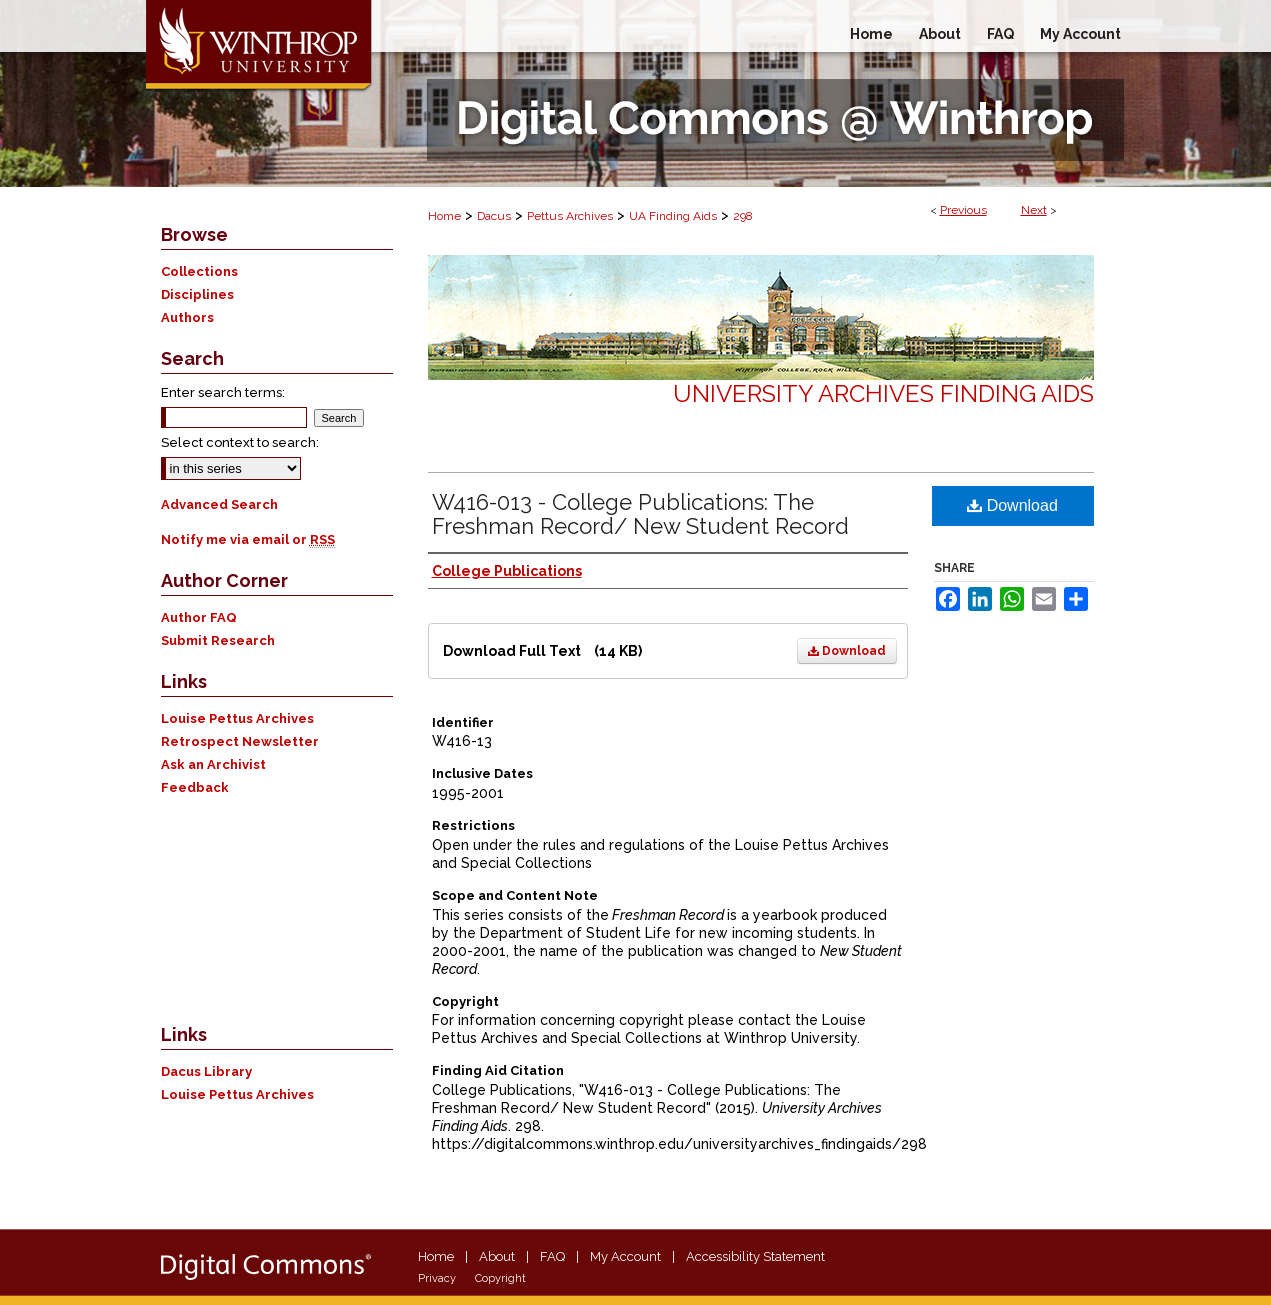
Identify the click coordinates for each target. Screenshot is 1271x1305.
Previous (963, 210)
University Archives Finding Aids (883, 393)
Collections (199, 271)
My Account (625, 1256)
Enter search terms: (223, 392)
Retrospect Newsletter (240, 741)
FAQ (552, 1256)
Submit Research (218, 640)
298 (743, 216)
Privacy (437, 1278)
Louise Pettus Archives (237, 718)
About (497, 1256)
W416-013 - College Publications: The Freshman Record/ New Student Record (640, 514)
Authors (187, 317)
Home (444, 216)
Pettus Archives (570, 216)
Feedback (195, 787)
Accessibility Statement (755, 1256)
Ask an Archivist (213, 764)
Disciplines (197, 294)
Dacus (494, 216)
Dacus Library (206, 1071)
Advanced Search (219, 504)
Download (847, 651)
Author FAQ (199, 617)
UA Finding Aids (673, 216)
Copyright (500, 1278)
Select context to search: (240, 442)
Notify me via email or (248, 539)
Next (1034, 210)
